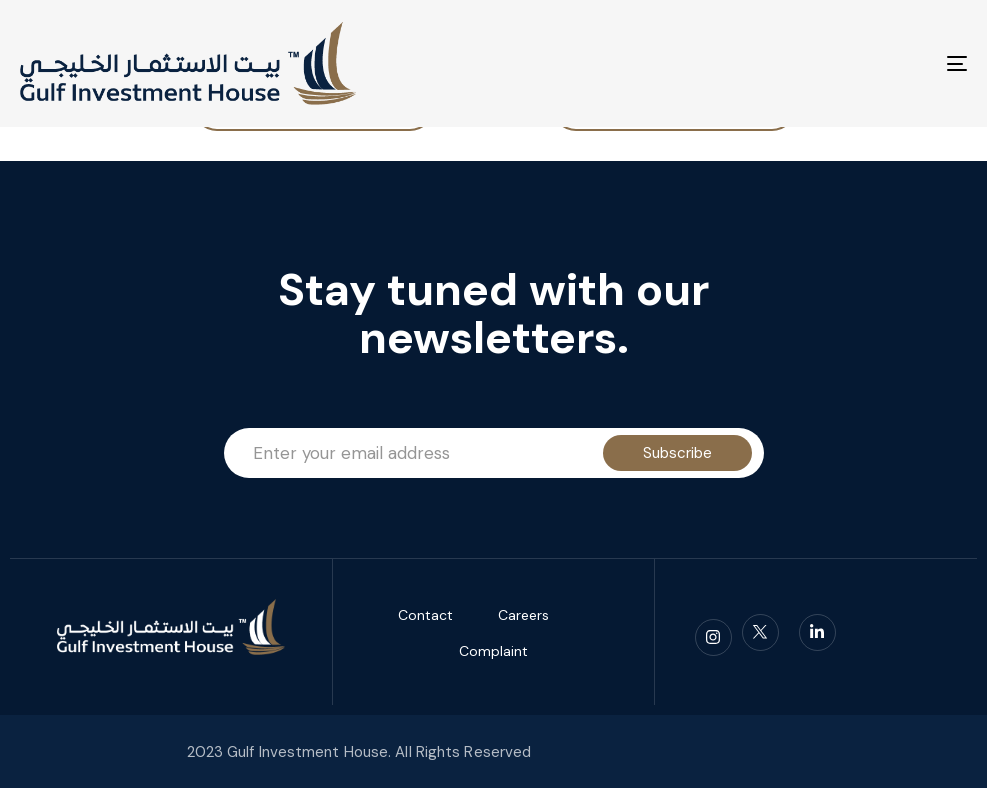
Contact (425, 615)
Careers (523, 615)
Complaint (493, 651)
